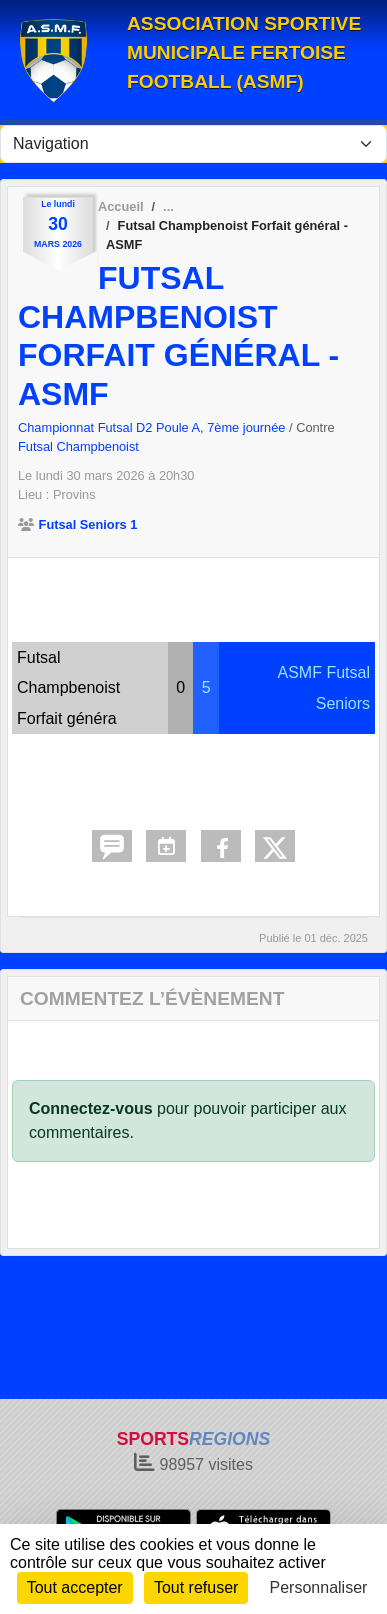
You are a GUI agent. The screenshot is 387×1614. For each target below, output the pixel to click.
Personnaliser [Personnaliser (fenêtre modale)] (319, 1587)
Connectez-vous (91, 1108)
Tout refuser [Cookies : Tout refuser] (196, 1587)
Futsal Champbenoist (78, 446)
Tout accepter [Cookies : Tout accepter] (75, 1587)
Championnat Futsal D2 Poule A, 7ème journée (153, 427)
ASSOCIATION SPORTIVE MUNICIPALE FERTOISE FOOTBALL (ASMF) (244, 52)
